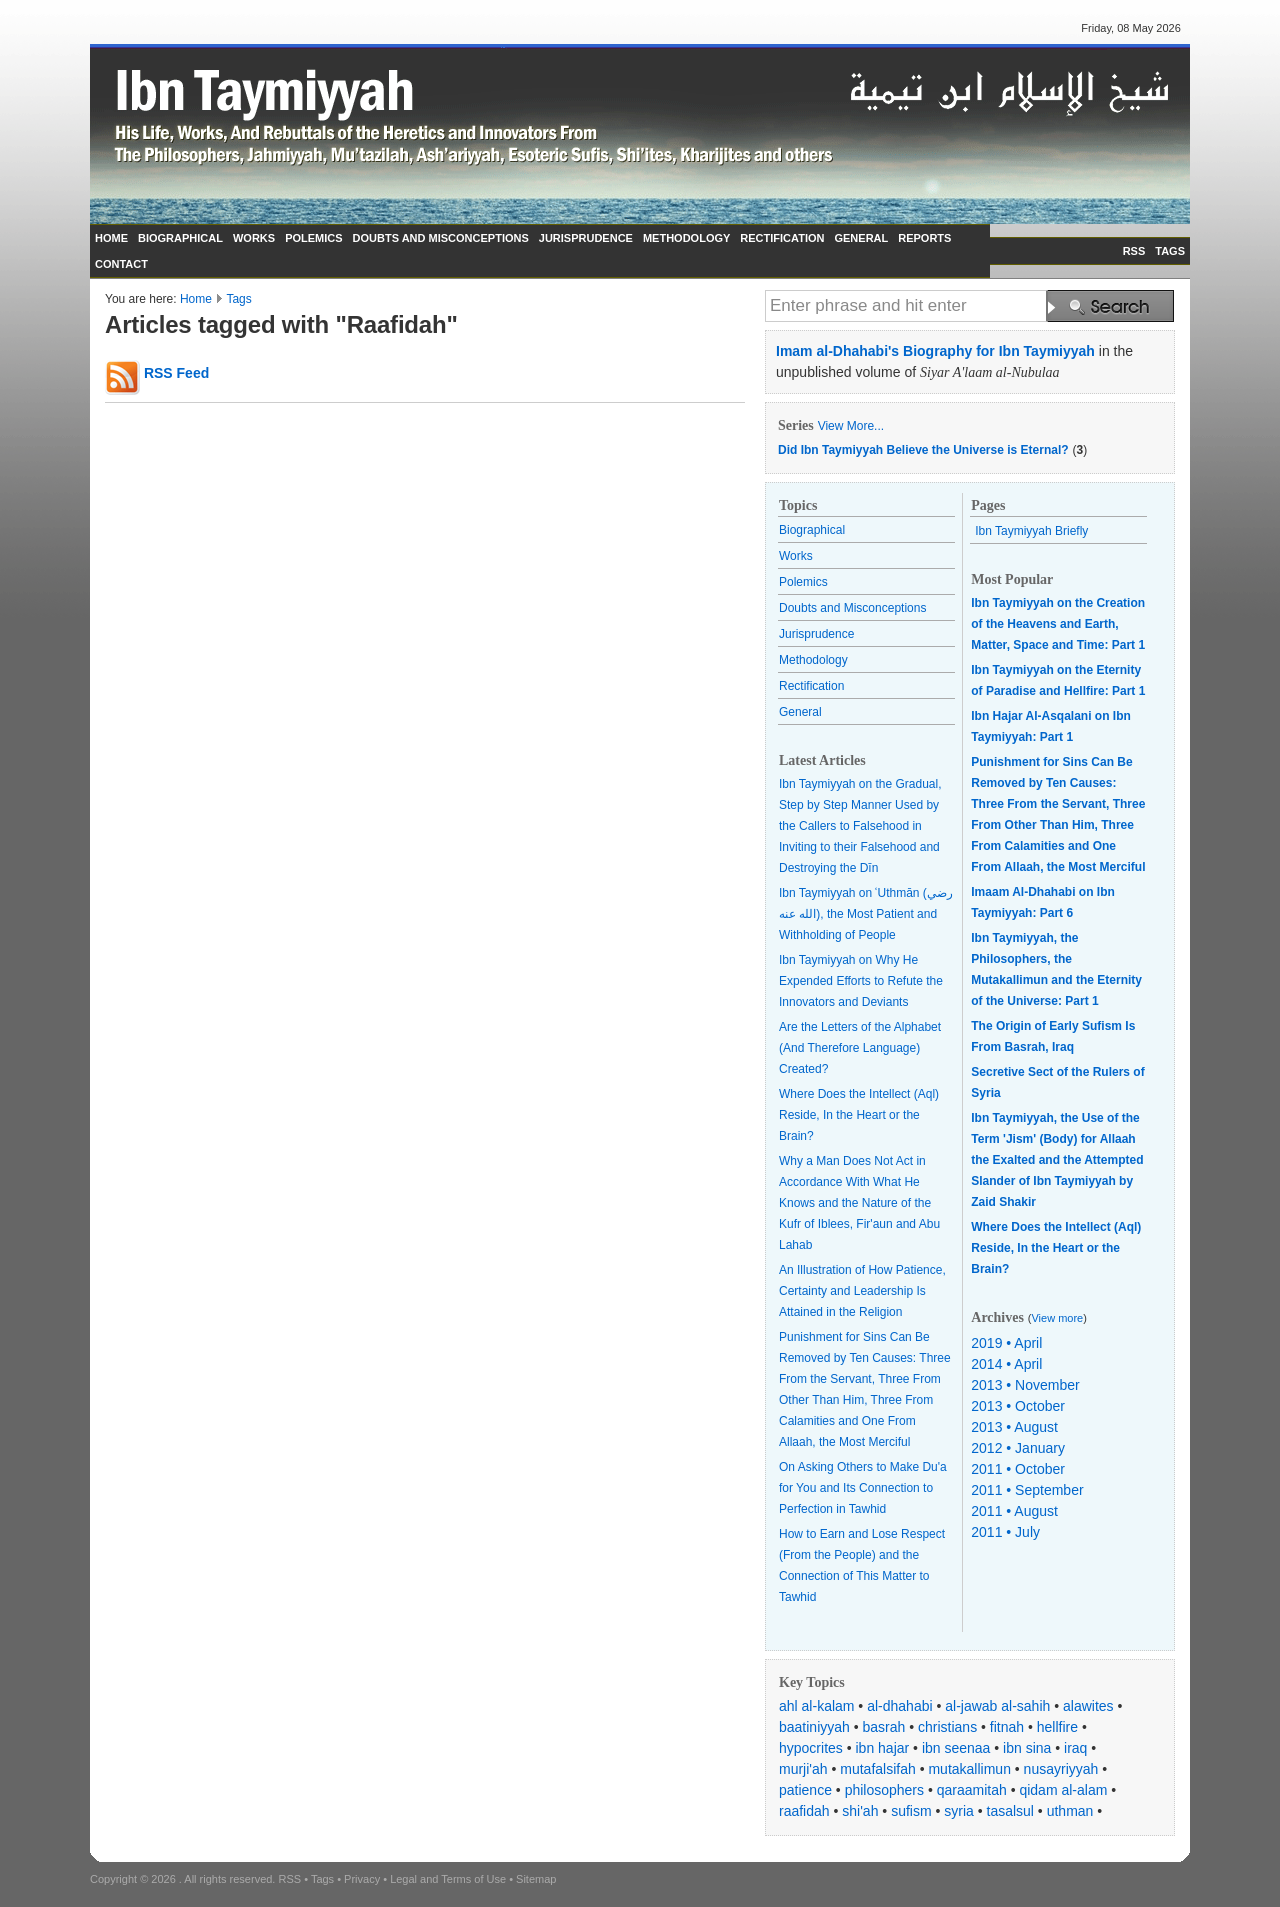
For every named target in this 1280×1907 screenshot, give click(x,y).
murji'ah (803, 1769)
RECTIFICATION (782, 238)
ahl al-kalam (816, 1706)
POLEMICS (313, 238)
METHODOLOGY (686, 238)
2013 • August (1014, 1427)
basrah (884, 1727)
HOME (111, 238)
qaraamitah (972, 1790)
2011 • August (1014, 1511)
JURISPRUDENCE (586, 238)
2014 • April (1006, 1364)
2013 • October (1018, 1406)
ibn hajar (883, 1748)
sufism (911, 1811)
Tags (238, 299)
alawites (1088, 1706)
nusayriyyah (1061, 1769)
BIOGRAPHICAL (180, 238)
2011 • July (1005, 1532)
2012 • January (1018, 1448)
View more (1057, 1318)
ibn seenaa (956, 1748)
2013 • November (1025, 1385)
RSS (1134, 251)
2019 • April (1006, 1343)
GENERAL (861, 238)
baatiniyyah (814, 1727)
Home (196, 299)
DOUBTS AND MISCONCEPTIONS (441, 238)
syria (959, 1811)
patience (805, 1790)
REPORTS (924, 238)
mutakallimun (969, 1769)
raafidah (804, 1811)
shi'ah (860, 1811)
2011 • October (1018, 1469)
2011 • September (1027, 1490)
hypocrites (811, 1748)
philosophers (884, 1790)
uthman (1070, 1811)
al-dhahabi (899, 1706)
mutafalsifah (877, 1769)
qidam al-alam (1063, 1790)
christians (947, 1727)
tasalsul (1010, 1811)
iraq (1075, 1748)
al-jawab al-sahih (997, 1706)
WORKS (254, 238)
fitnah (1007, 1727)
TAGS (1170, 251)
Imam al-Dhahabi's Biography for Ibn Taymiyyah (935, 351)
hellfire (1057, 1727)
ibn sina (1027, 1748)
